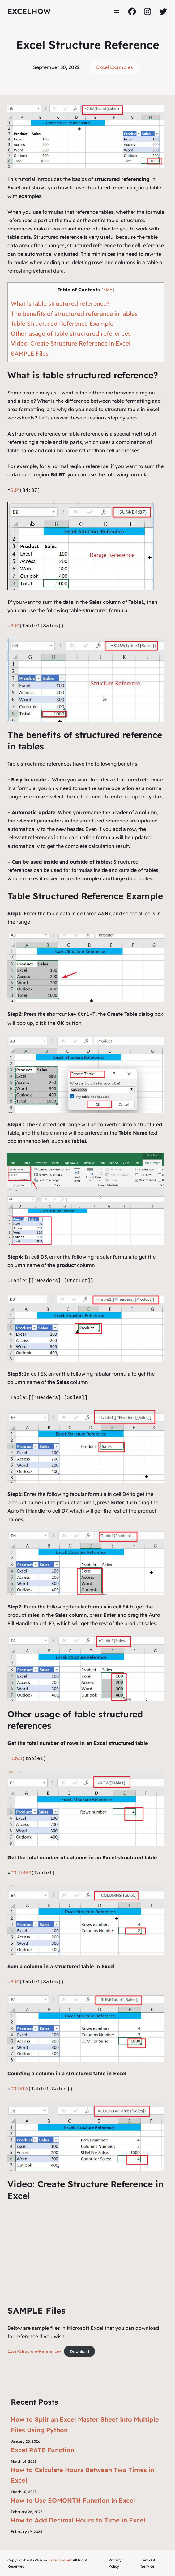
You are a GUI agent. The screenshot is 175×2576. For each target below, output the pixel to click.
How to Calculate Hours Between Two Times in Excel (82, 2474)
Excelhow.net (60, 2559)
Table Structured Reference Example (62, 323)
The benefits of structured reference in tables (74, 313)
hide (107, 289)
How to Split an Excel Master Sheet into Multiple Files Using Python (85, 2424)
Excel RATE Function (42, 2449)
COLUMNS (21, 1872)
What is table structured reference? (60, 303)
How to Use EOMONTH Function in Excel (73, 2500)
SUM (15, 490)
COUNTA (19, 2088)
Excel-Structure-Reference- (34, 2350)
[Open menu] (116, 11)
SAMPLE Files (30, 353)
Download (79, 2350)
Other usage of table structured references (71, 333)
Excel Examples (114, 67)
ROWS (16, 1758)
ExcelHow (29, 11)
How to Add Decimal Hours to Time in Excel (78, 2519)
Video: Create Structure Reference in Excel (70, 343)
